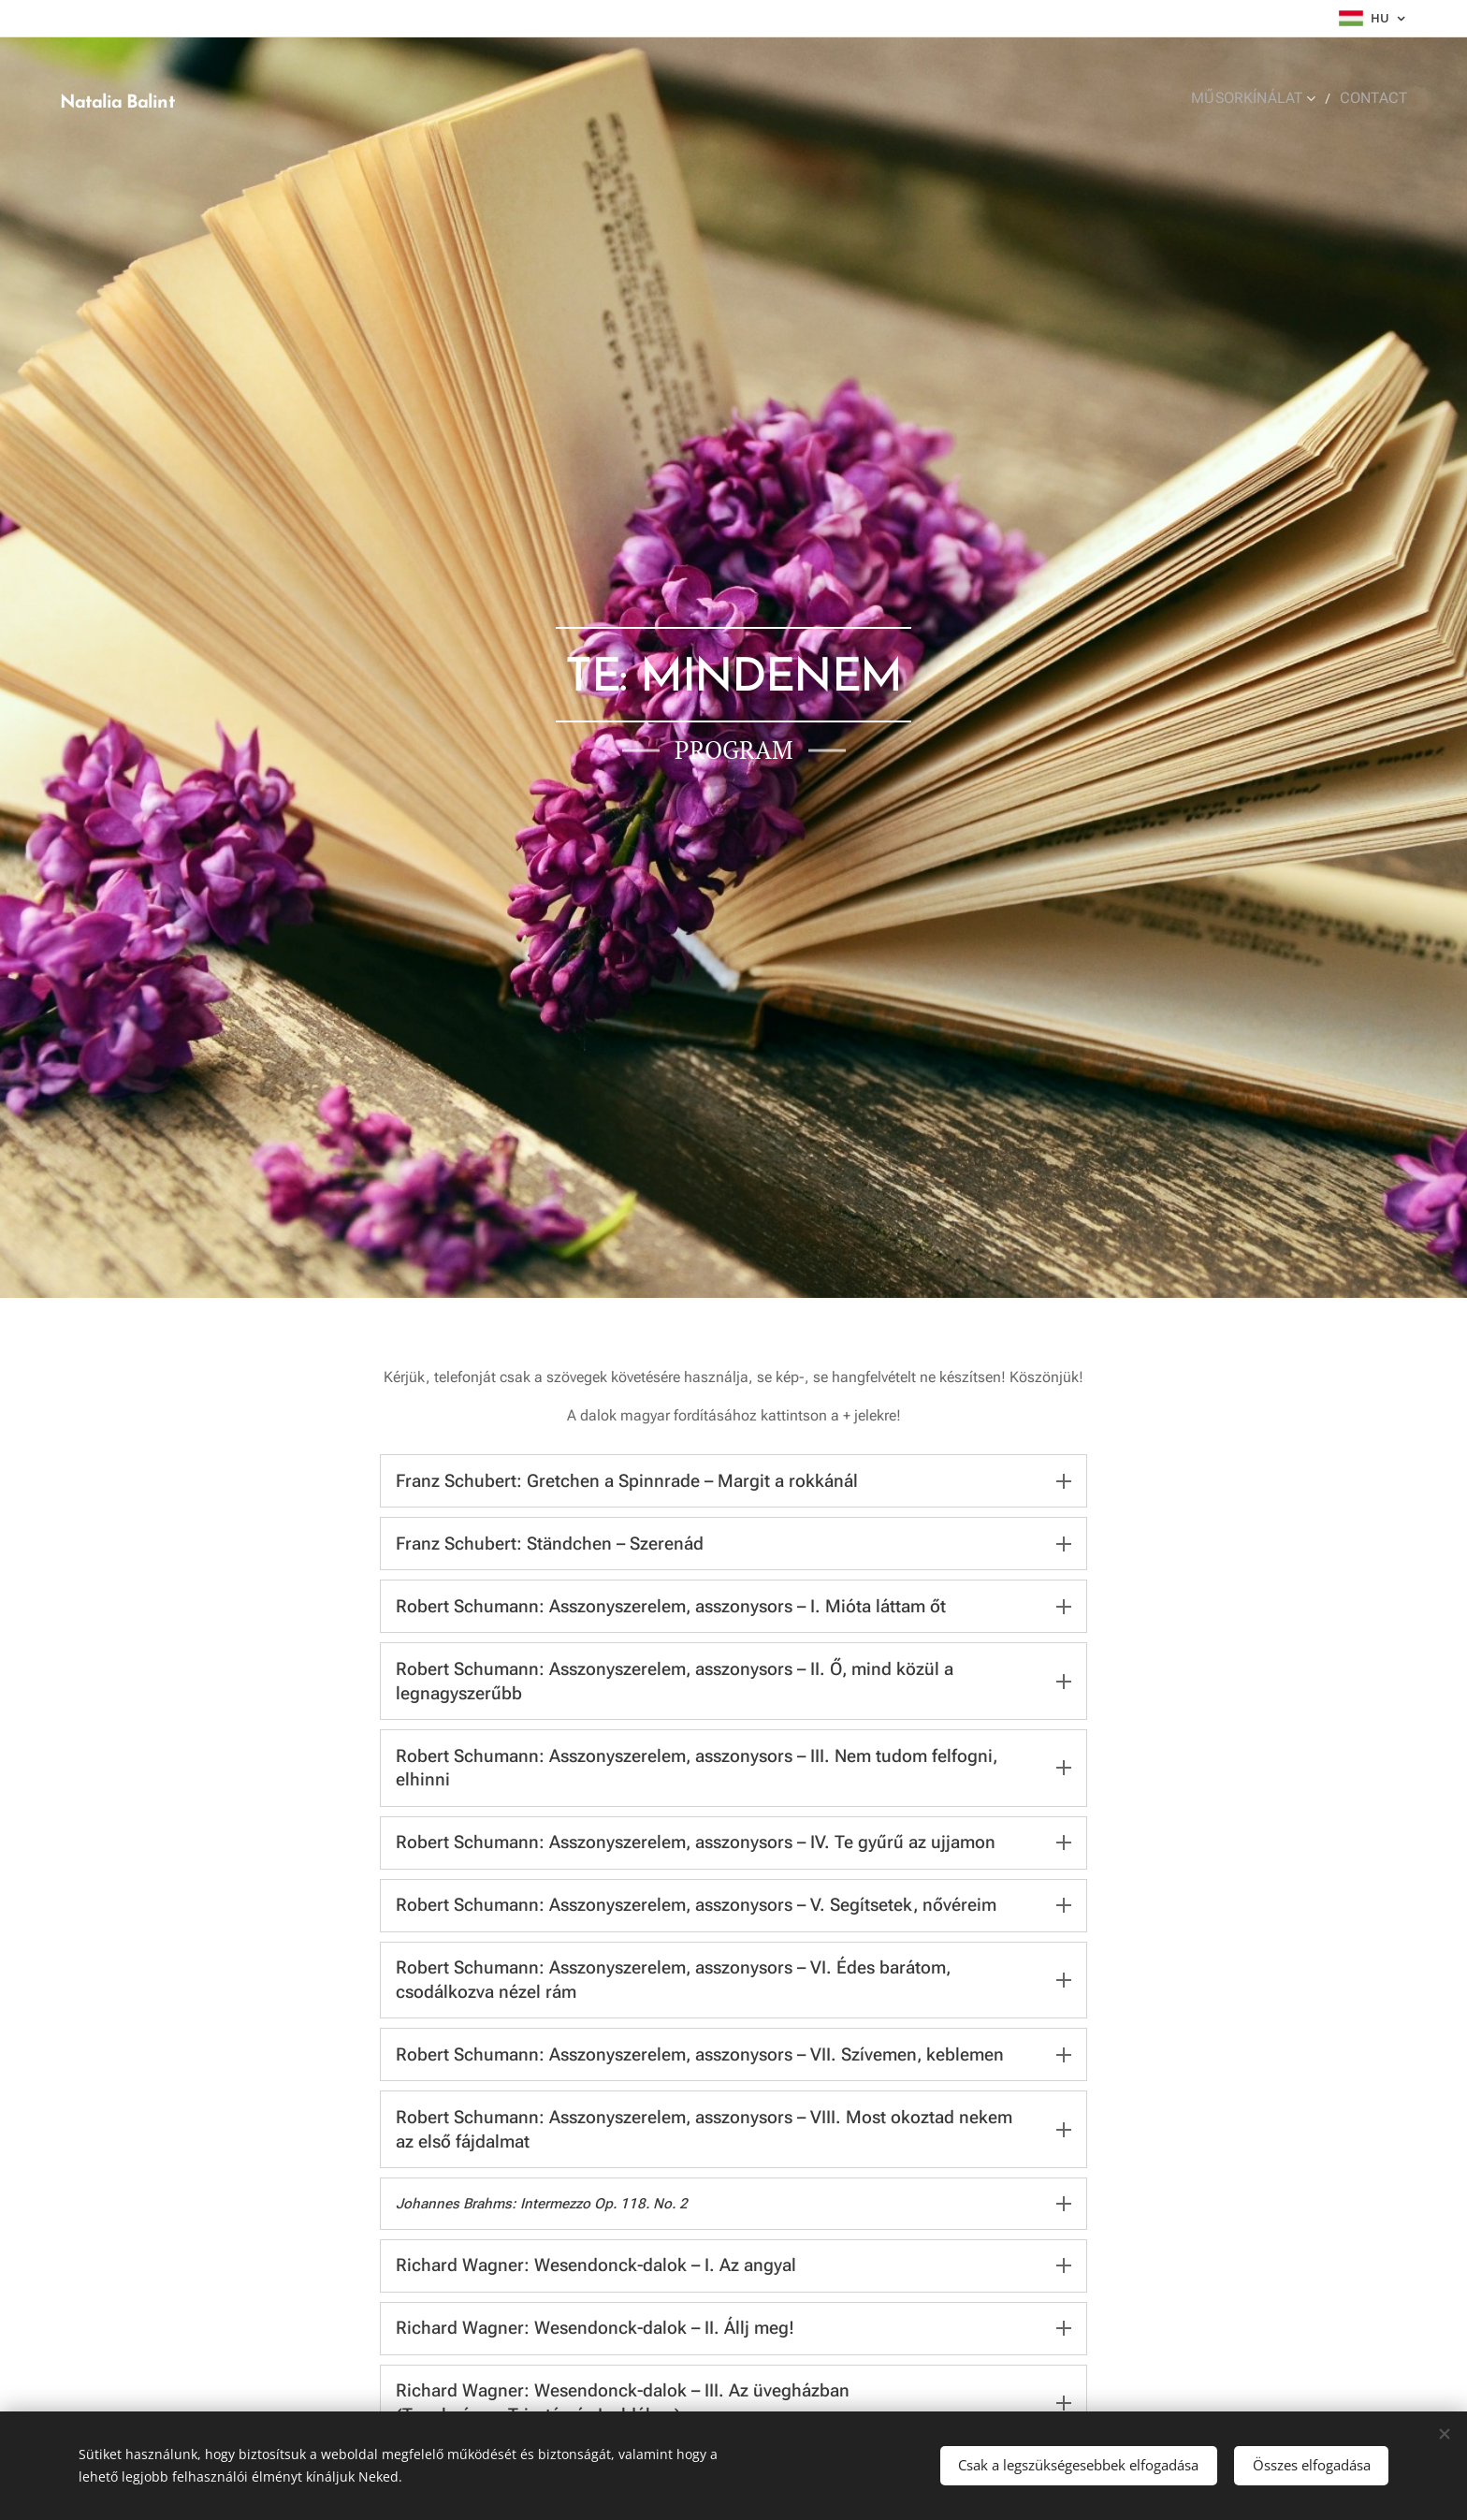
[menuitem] (1266, 98)
